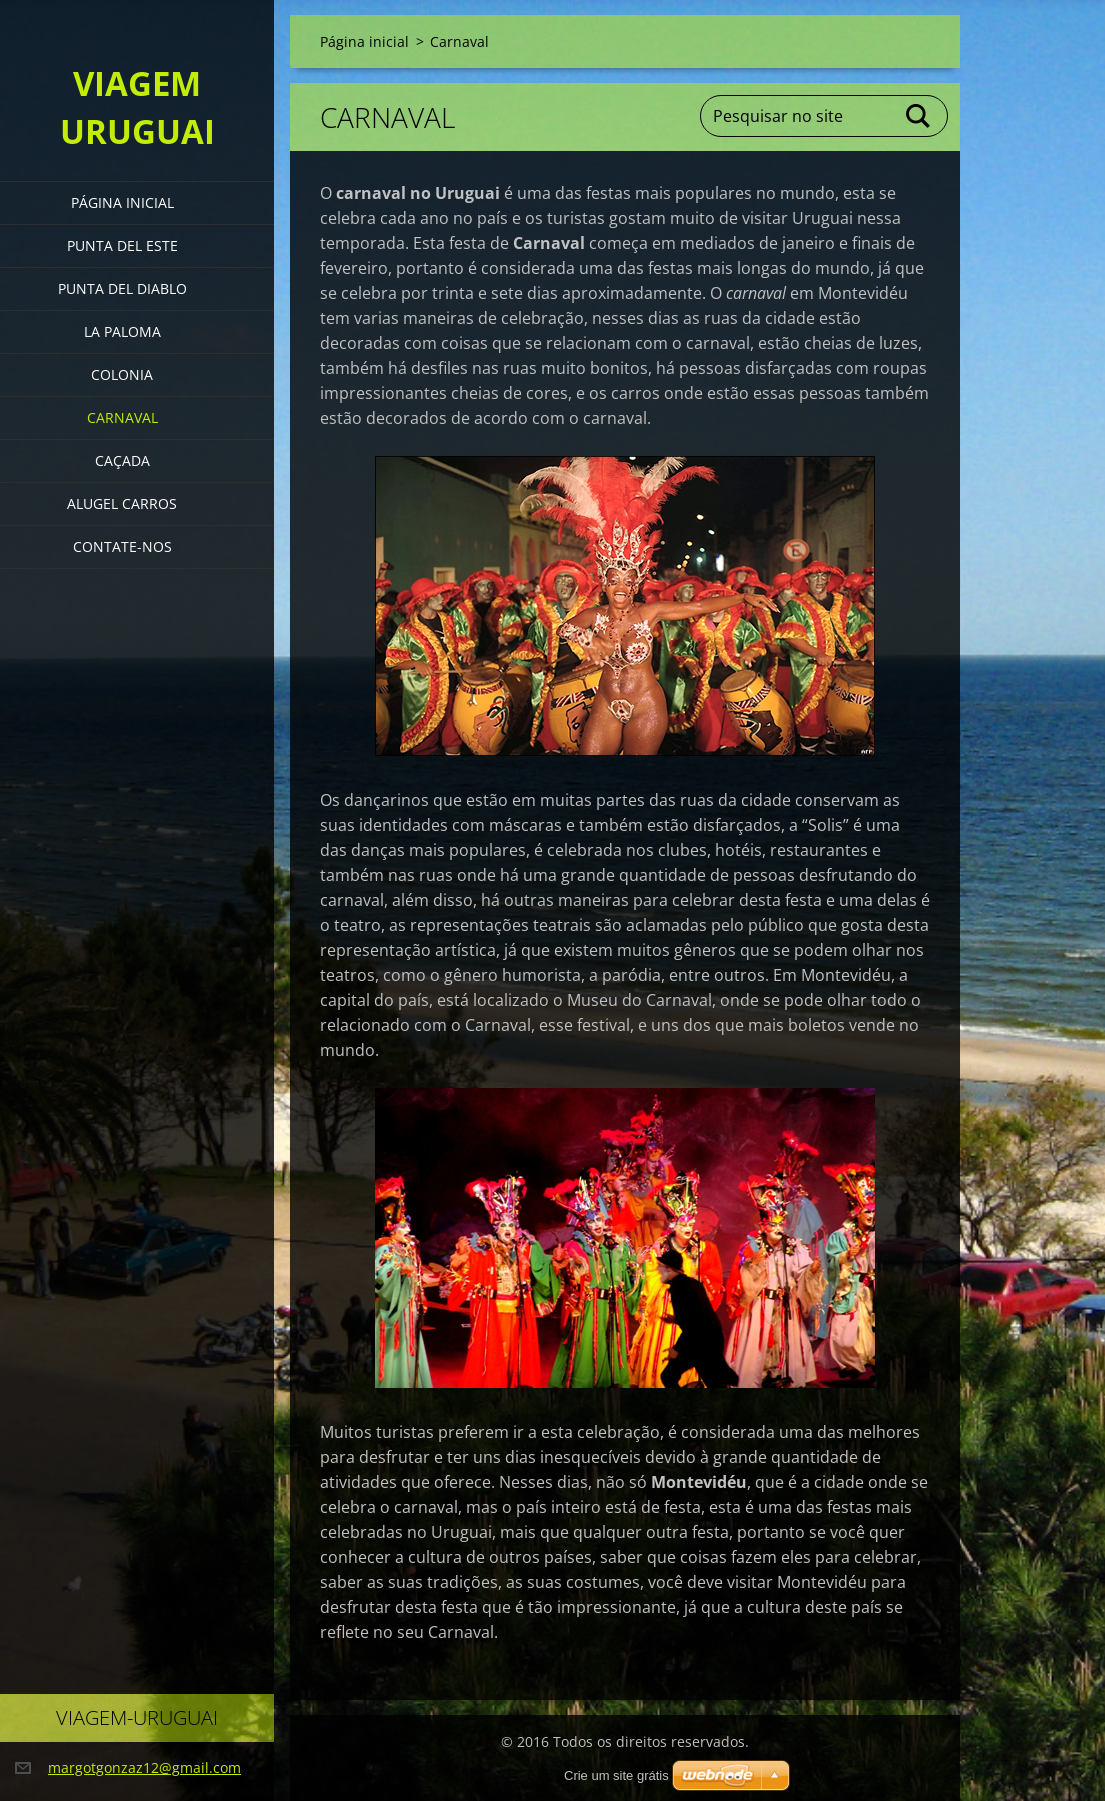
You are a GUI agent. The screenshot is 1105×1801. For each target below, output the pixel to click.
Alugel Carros (122, 503)
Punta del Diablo (122, 288)
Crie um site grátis (616, 1775)
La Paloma (122, 331)
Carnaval (122, 417)
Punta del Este (122, 245)
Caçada (122, 460)
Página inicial (122, 202)
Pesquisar (919, 116)
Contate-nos (122, 546)
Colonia (122, 374)
